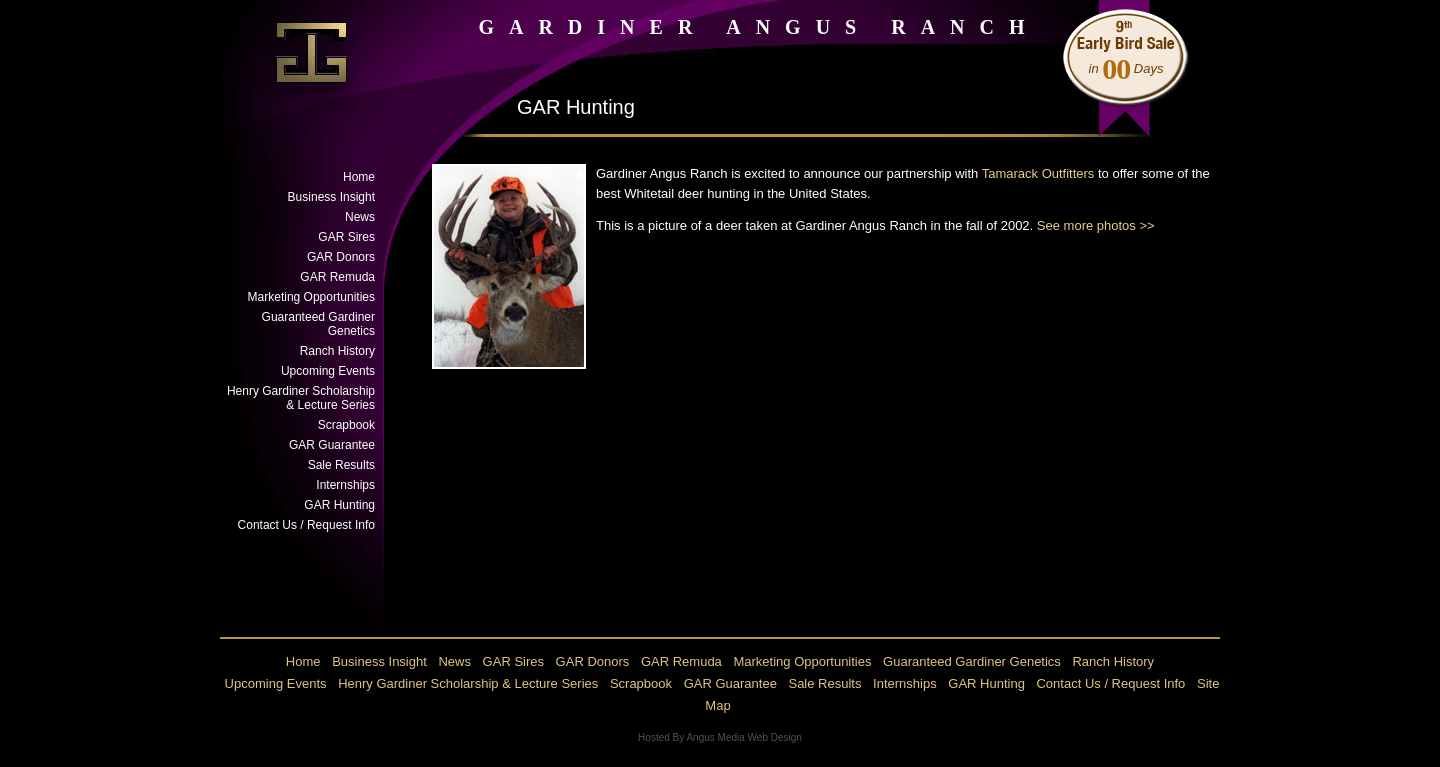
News (360, 217)
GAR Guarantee (332, 445)
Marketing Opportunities (311, 297)
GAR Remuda (337, 277)
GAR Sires (346, 237)
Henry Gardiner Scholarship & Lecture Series (301, 398)
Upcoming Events (328, 371)
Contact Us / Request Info (306, 525)
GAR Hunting (339, 505)
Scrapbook (346, 425)
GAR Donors (341, 257)
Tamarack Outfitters (1038, 173)
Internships (345, 485)
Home (359, 177)
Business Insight (331, 197)
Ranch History (337, 351)
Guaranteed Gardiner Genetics (318, 324)
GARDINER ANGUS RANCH (758, 27)
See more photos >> (1096, 225)
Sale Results (341, 465)
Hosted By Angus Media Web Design (720, 737)
